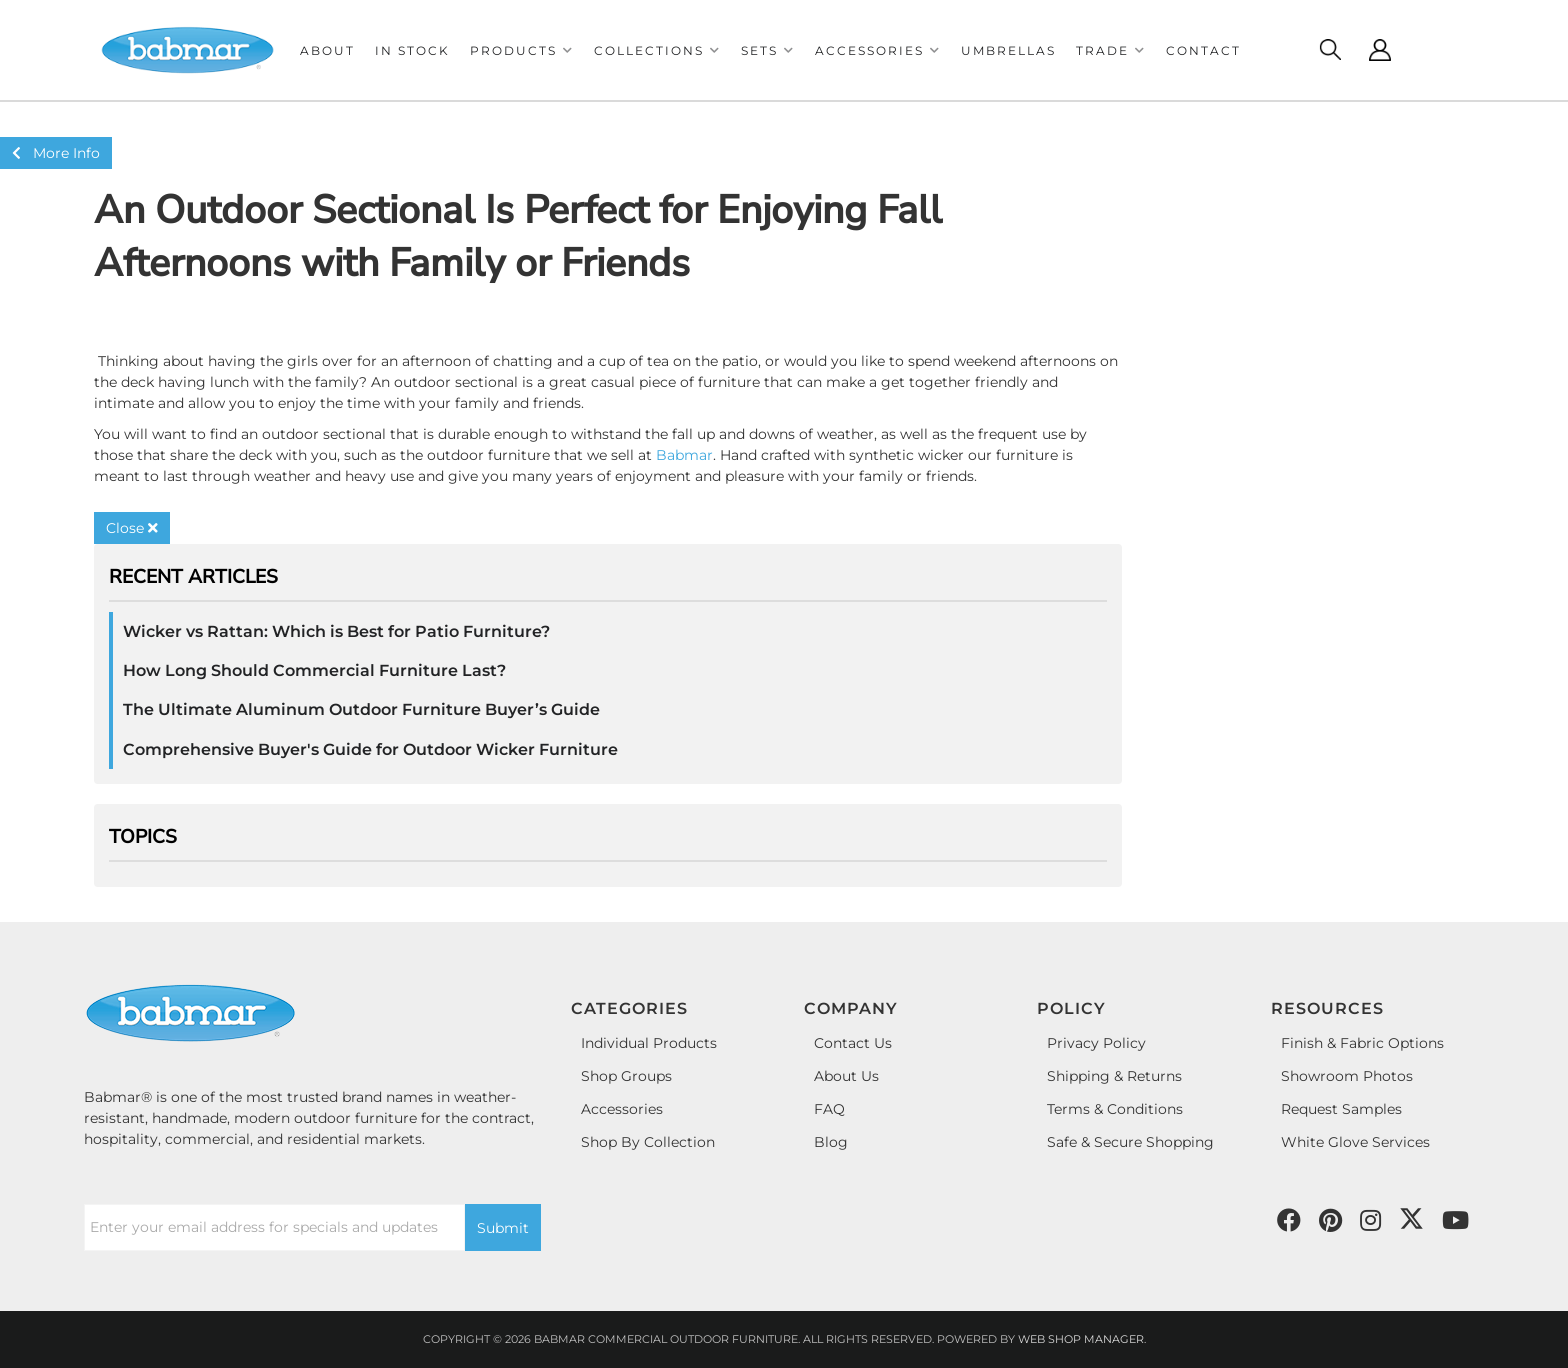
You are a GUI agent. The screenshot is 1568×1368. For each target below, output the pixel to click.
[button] (522, 50)
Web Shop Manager (1081, 1339)
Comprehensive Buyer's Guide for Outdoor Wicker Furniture (370, 749)
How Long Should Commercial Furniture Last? (314, 670)
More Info (56, 153)
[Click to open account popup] (1380, 50)
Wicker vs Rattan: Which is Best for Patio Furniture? (336, 631)
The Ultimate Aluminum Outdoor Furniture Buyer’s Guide (361, 709)
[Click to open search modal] (1330, 50)
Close (132, 528)
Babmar (684, 455)
